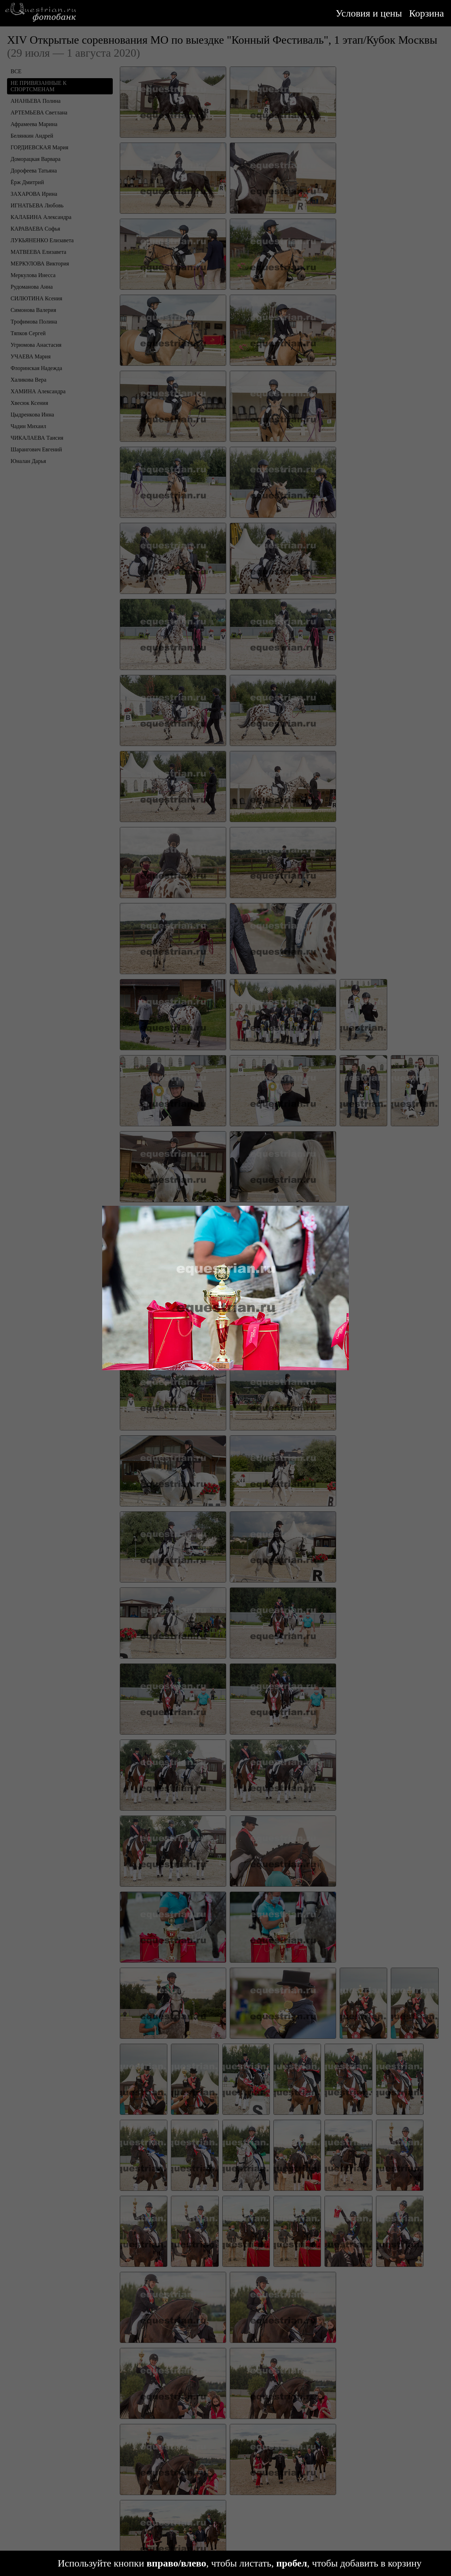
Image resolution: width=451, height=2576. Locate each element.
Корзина (426, 13)
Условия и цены (369, 13)
